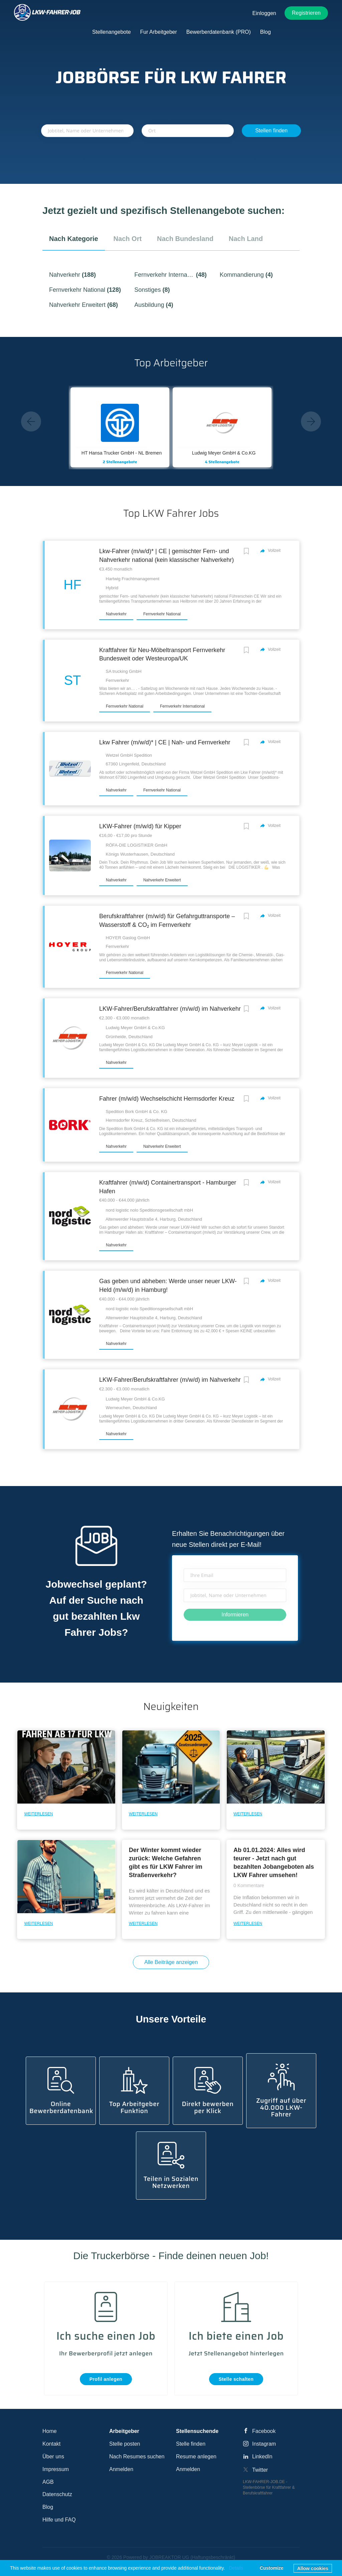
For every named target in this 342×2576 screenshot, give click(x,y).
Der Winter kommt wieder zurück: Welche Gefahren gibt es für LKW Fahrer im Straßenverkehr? (165, 1862)
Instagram (264, 2444)
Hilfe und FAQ (59, 2520)
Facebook (264, 2431)
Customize (272, 2568)
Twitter (260, 2470)
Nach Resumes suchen (136, 2456)
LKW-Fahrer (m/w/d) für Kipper (140, 826)
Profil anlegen (106, 2379)
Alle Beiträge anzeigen (171, 1962)
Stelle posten (124, 2444)
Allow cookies (312, 2568)
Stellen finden (271, 130)
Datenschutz (57, 2494)
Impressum (55, 2469)
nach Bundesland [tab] (185, 238)
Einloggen (264, 13)
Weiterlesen (38, 1814)
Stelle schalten (236, 2379)
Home (49, 2431)
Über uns (53, 2456)
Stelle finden (190, 2444)
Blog (47, 2507)
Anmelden (121, 2469)
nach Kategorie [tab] (73, 238)
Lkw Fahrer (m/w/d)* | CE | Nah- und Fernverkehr (164, 742)
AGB (48, 2482)
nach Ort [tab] (128, 238)
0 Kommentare (248, 1885)
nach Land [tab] (246, 238)
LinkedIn (262, 2456)
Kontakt (51, 2444)
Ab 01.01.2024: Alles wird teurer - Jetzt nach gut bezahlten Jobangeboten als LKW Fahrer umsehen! (273, 1862)
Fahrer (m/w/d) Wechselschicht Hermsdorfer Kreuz (166, 1098)
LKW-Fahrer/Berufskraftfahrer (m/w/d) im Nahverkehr (170, 1008)
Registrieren (306, 13)
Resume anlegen (196, 2456)
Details (236, 2568)
